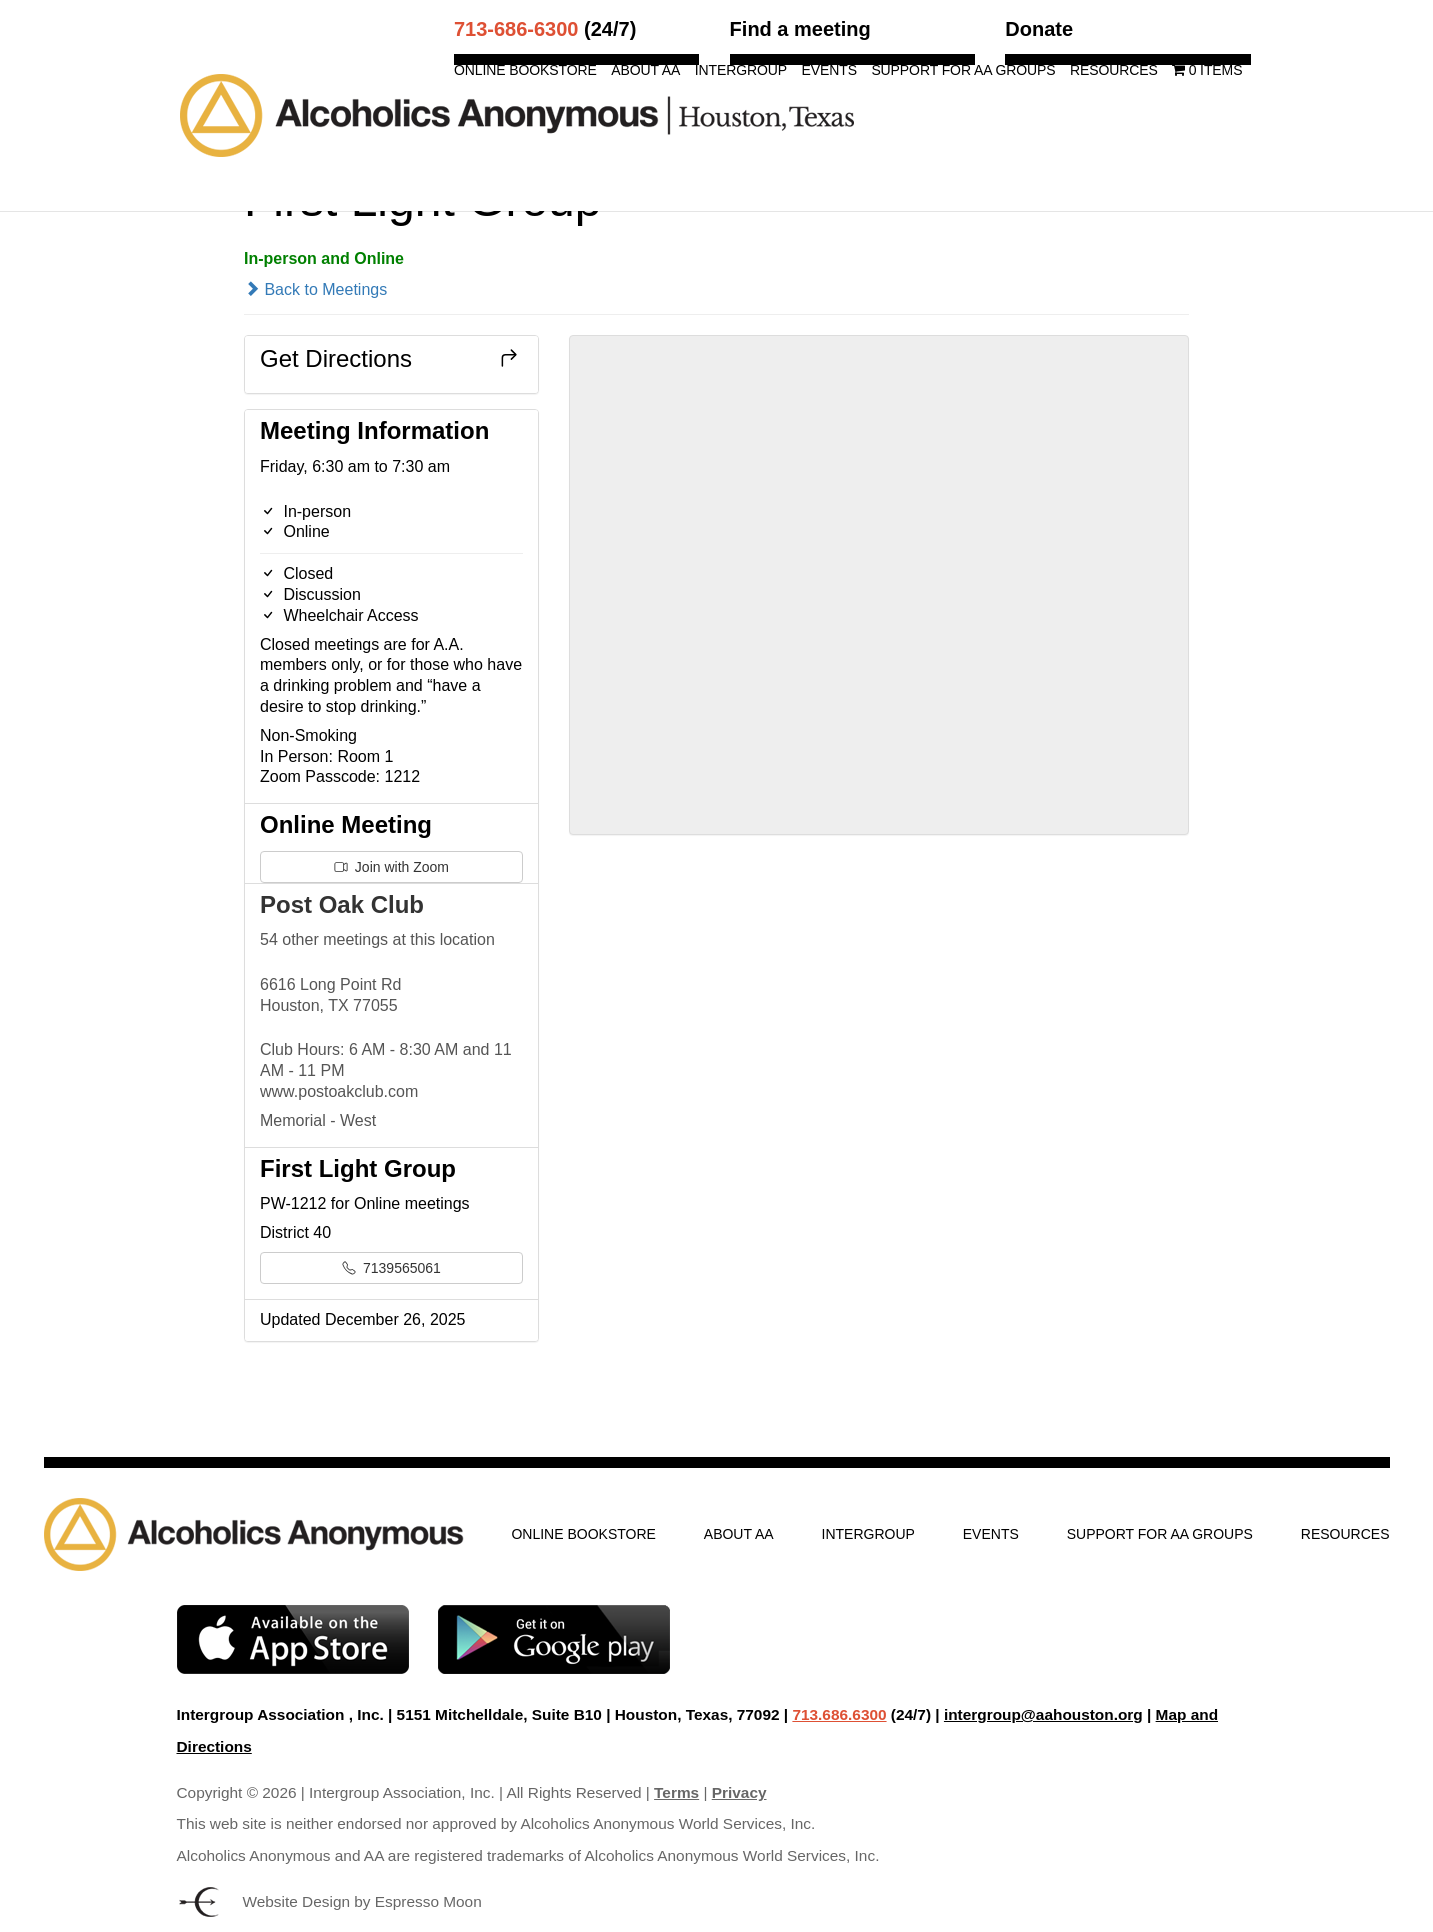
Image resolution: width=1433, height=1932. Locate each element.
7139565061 (391, 1268)
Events (828, 70)
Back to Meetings (315, 289)
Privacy (739, 1792)
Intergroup (741, 70)
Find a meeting (800, 29)
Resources (1114, 70)
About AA (645, 70)
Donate (1039, 29)
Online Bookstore (525, 70)
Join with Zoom (391, 867)
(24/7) (545, 29)
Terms (676, 1792)
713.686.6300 (839, 1714)
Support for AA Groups (963, 70)
